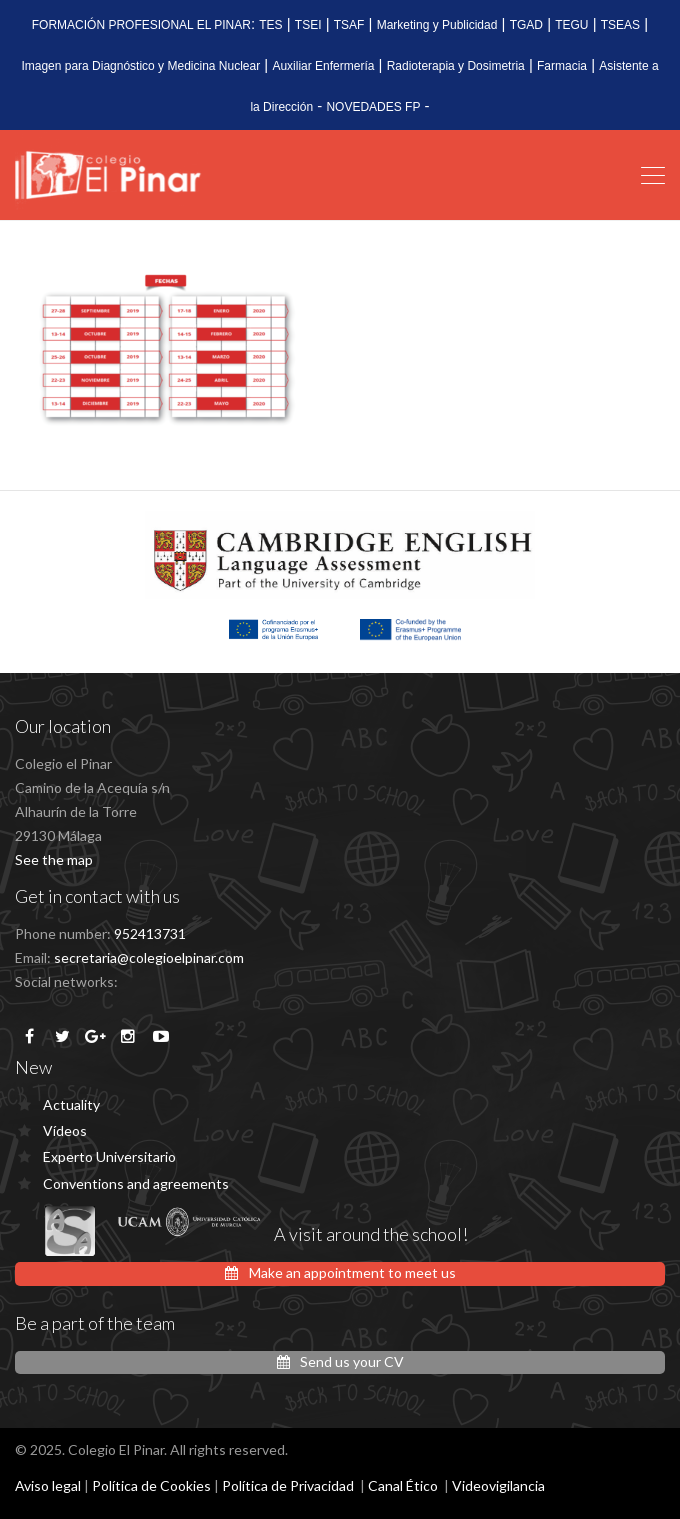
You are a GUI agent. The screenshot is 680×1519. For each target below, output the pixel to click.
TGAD (526, 25)
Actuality (71, 1104)
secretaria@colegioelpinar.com (149, 957)
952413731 (150, 933)
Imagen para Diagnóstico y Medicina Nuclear (140, 66)
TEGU (571, 25)
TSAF (349, 25)
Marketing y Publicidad (437, 25)
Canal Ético (403, 1485)
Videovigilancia (498, 1485)
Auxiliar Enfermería (323, 66)
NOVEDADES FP (373, 107)
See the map (54, 859)
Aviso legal (48, 1485)
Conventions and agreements (136, 1183)
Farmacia (562, 66)
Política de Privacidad (288, 1485)
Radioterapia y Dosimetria (456, 66)
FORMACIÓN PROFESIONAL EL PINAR (141, 25)
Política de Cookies (151, 1485)
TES (270, 25)
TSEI (308, 25)
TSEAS (620, 25)
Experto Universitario (109, 1156)
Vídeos (65, 1130)
